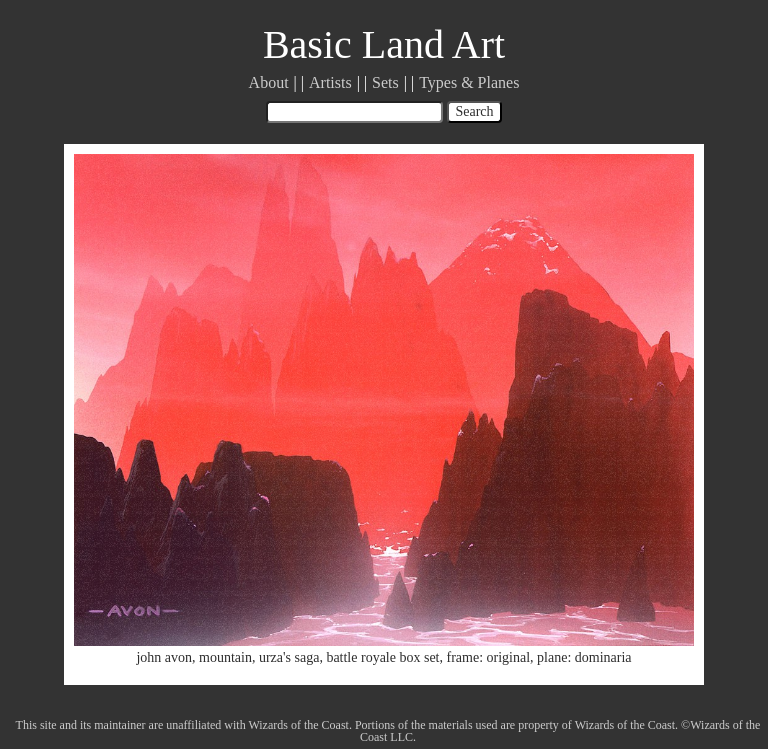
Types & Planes (469, 82)
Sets (385, 82)
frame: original (489, 657)
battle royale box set (382, 657)
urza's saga (289, 657)
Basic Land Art (384, 44)
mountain (225, 657)
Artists (330, 82)
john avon (164, 657)
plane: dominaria (584, 657)
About (269, 82)
